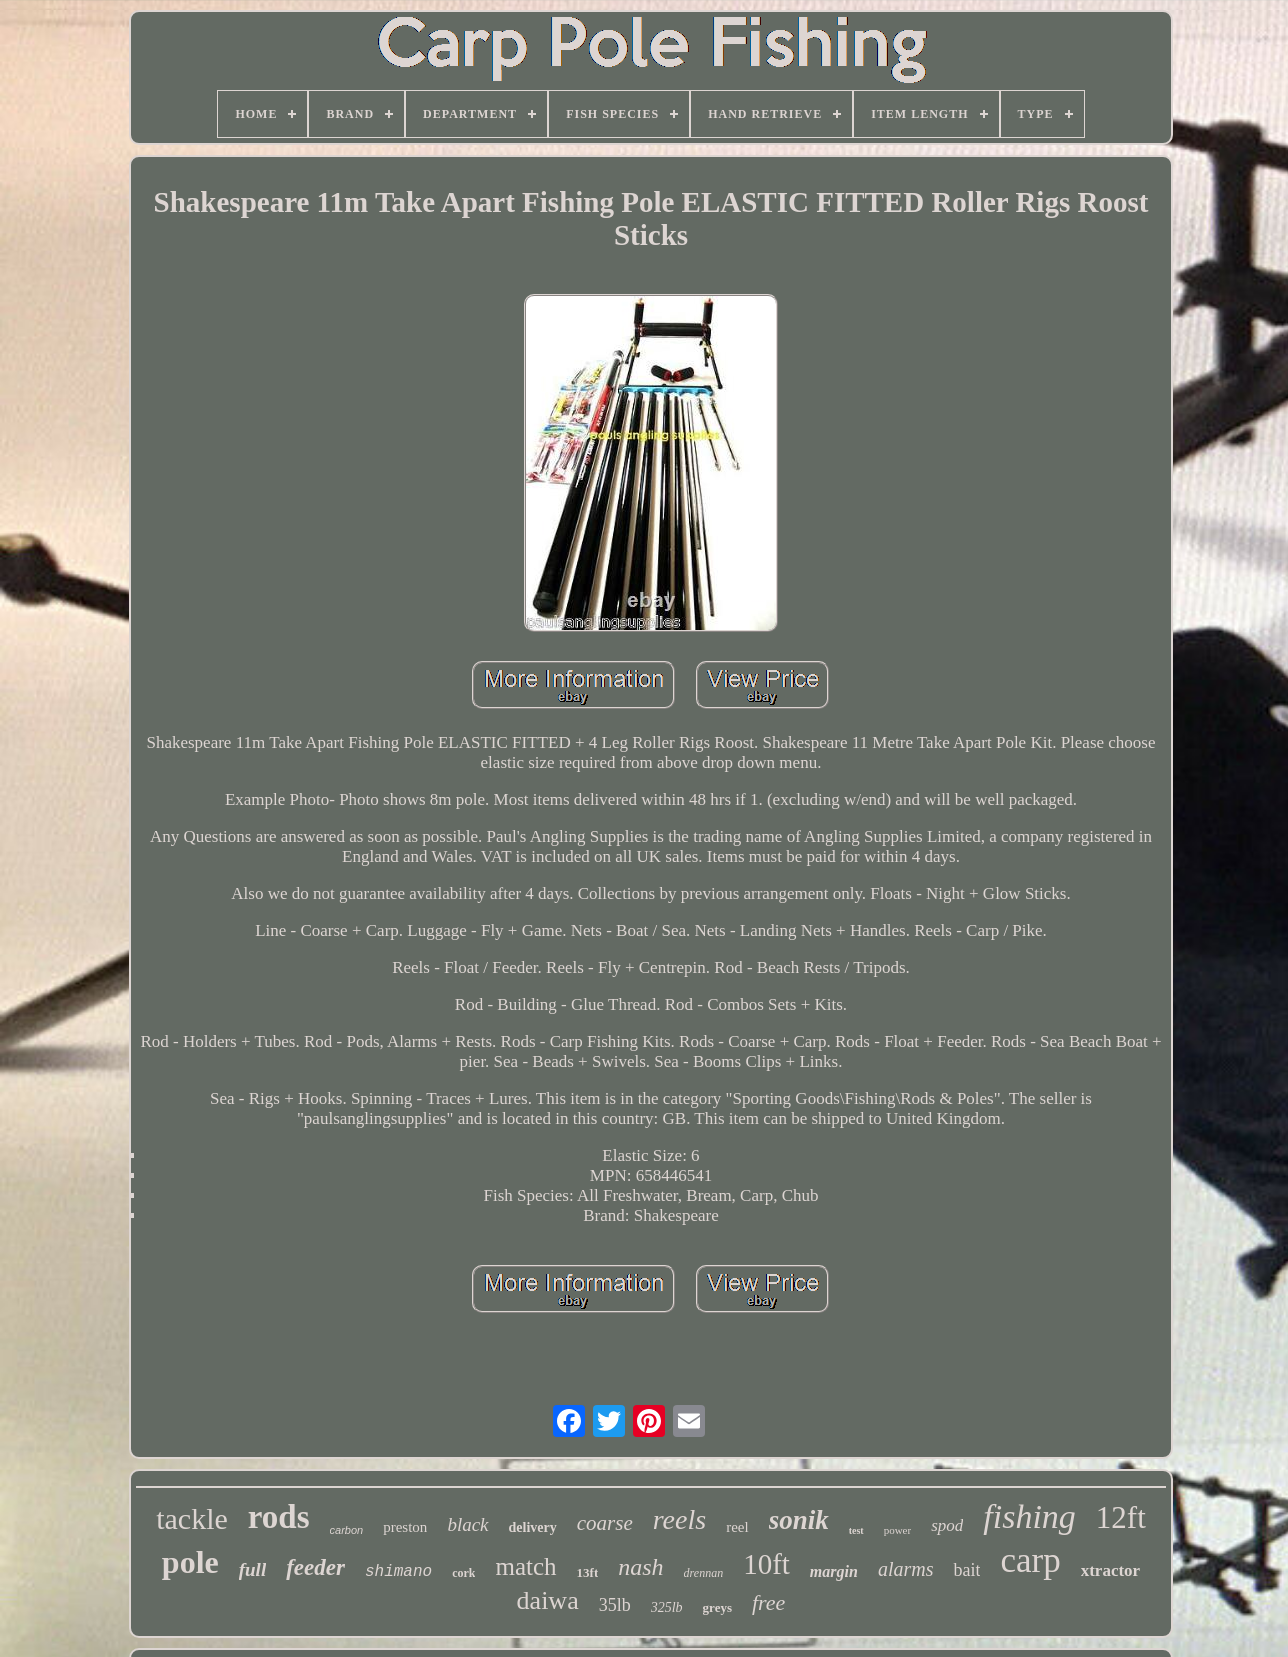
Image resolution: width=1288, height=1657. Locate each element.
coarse (605, 1523)
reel (737, 1527)
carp (1030, 1560)
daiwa (548, 1600)
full (252, 1569)
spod (947, 1525)
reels (679, 1519)
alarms (906, 1569)
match (525, 1566)
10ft (766, 1564)
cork (463, 1573)
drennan (704, 1573)
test (856, 1530)
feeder (315, 1567)
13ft (588, 1572)
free (768, 1602)
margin (834, 1571)
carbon (347, 1530)
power (898, 1530)
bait (966, 1570)
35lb (615, 1605)
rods (279, 1517)
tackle (192, 1518)
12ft (1121, 1517)
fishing (1029, 1516)
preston (405, 1527)
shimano (398, 1572)
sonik (799, 1520)
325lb (667, 1607)
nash (640, 1567)
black (467, 1524)
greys (717, 1607)
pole (190, 1562)
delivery (533, 1527)
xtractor (1110, 1570)
